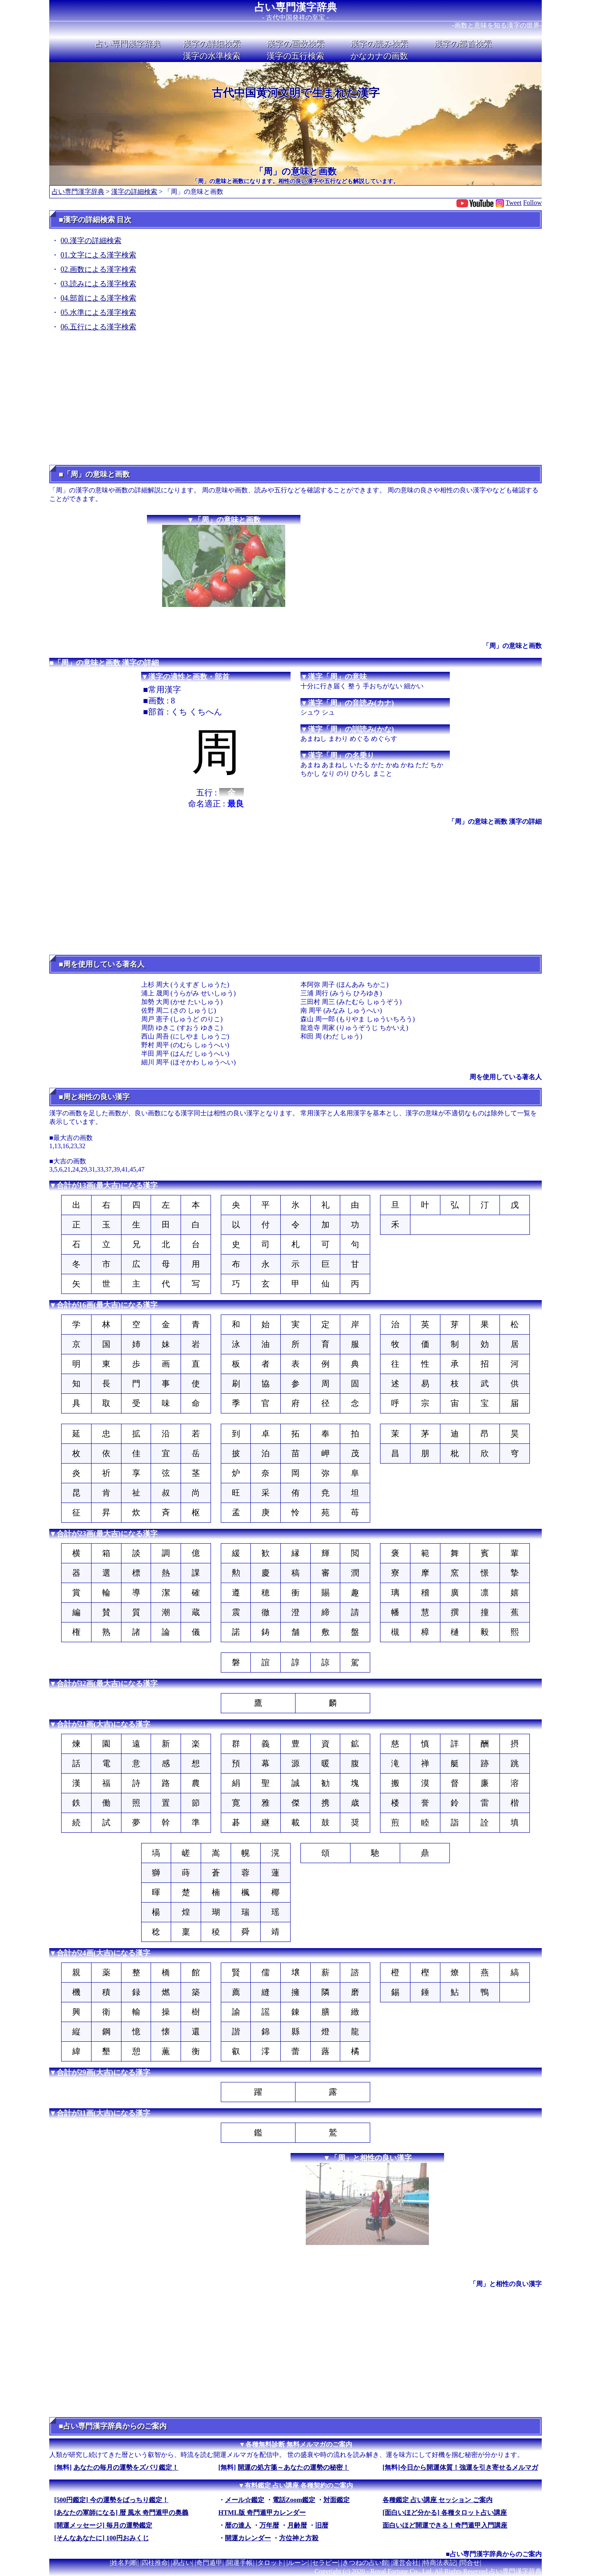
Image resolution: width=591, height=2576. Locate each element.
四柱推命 (155, 2562)
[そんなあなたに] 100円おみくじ (101, 2538)
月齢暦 (297, 2525)
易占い (182, 2562)
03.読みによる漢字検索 (99, 284)
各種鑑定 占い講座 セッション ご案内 (437, 2499)
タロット (270, 2562)
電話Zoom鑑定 (294, 2499)
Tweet (514, 202)
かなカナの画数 (379, 55)
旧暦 (321, 2525)
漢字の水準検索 (212, 55)
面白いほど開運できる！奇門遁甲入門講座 (445, 2525)
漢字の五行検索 (295, 55)
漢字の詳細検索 (212, 43)
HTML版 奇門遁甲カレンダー (262, 2512)
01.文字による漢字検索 (99, 255)
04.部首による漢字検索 (99, 298)
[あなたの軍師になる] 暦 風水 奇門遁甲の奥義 (121, 2512)
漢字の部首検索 (463, 43)
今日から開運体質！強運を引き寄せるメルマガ (469, 2467)
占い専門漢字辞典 (295, 7)
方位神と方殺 (298, 2538)
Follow (532, 202)
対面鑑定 (336, 2499)
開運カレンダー (248, 2538)
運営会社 (405, 2562)
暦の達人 (238, 2525)
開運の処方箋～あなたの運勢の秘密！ (293, 2467)
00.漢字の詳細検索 (91, 241)
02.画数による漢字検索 (99, 269)
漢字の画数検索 (295, 43)
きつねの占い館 (365, 2562)
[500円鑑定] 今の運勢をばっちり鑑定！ (111, 2499)
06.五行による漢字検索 (99, 327)
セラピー (325, 2562)
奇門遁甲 (209, 2562)
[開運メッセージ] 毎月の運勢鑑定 (103, 2525)
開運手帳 (240, 2562)
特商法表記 (439, 2562)
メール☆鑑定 (244, 2499)
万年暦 (269, 2525)
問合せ (470, 2562)
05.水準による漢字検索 (99, 312)
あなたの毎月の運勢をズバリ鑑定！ (126, 2467)
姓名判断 (124, 2562)
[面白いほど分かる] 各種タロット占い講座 (445, 2512)
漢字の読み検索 (379, 43)
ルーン (297, 2562)
